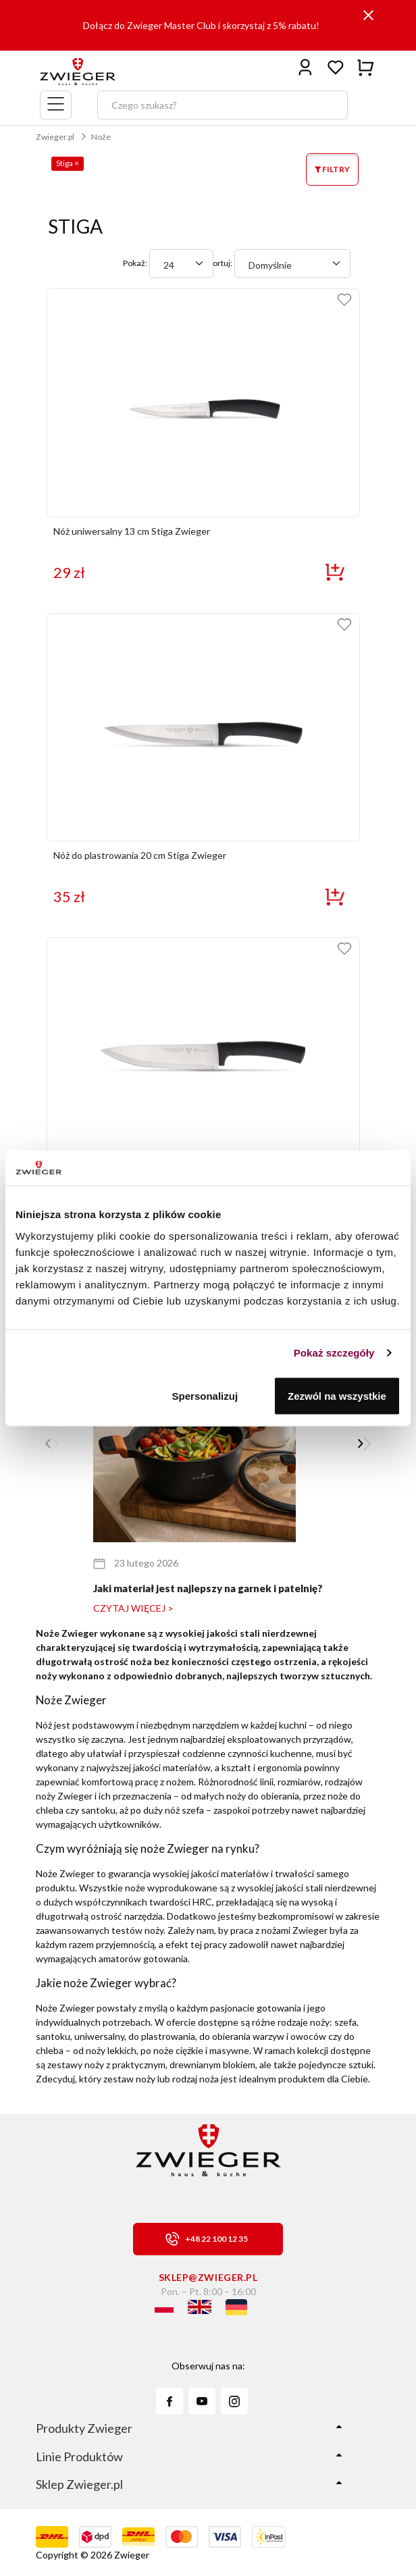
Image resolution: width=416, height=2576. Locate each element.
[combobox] (181, 263)
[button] (364, 1443)
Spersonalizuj (205, 1395)
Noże (101, 137)
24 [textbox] (168, 265)
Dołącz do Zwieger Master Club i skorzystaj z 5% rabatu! (201, 25)
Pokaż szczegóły (334, 1353)
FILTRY (332, 169)
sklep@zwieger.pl (208, 2277)
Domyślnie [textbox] (270, 265)
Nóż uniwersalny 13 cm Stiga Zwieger (131, 531)
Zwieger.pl (55, 137)
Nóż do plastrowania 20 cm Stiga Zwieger (139, 855)
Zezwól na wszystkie (337, 1395)
